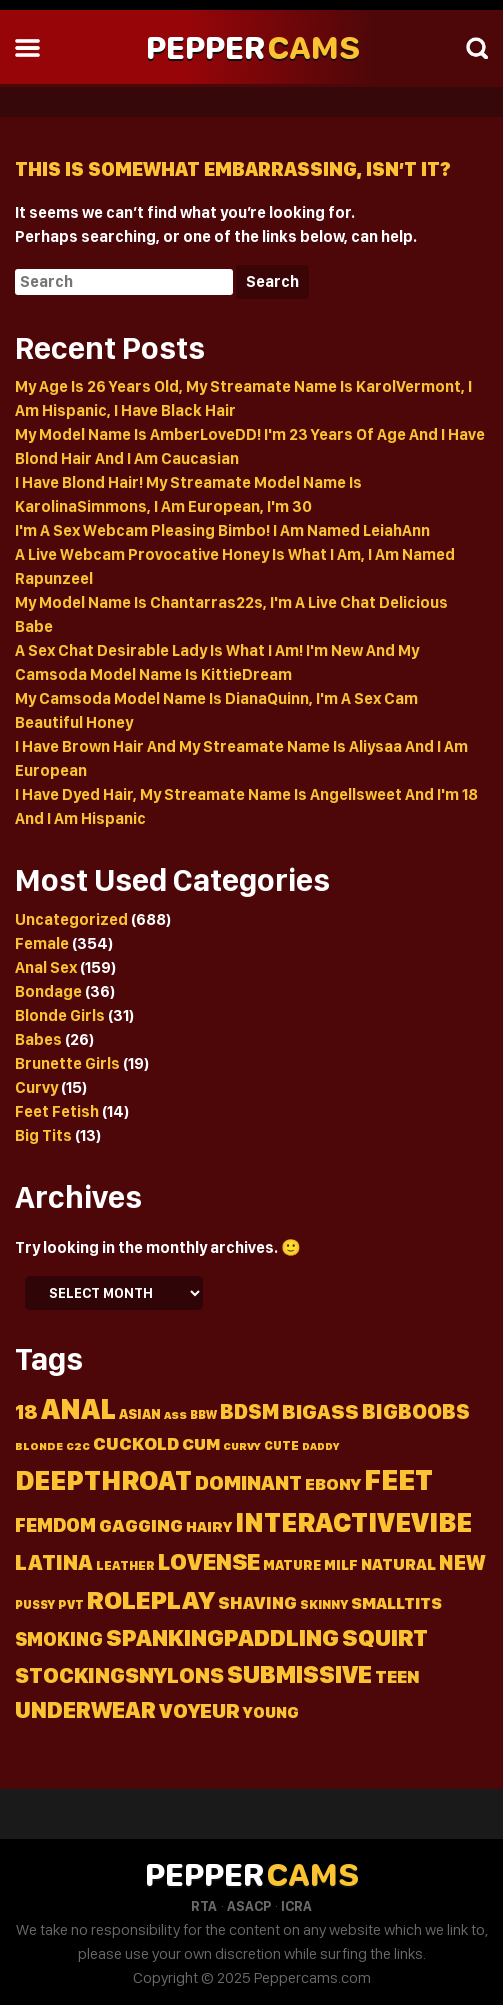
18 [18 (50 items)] (26, 1412)
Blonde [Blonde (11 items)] (39, 1446)
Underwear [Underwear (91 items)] (85, 1710)
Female (42, 943)
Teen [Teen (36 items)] (397, 1676)
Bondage (48, 991)
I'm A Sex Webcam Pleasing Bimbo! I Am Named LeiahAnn (222, 530)
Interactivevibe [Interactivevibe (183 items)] (353, 1522)
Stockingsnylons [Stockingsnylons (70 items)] (119, 1675)
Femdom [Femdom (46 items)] (55, 1525)
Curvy (36, 1087)
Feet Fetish (57, 1111)
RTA (204, 1906)
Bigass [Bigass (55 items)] (320, 1411)
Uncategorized (71, 919)
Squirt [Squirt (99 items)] (385, 1637)
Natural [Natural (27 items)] (398, 1564)
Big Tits (43, 1135)
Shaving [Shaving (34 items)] (257, 1602)
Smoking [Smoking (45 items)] (59, 1639)
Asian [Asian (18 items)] (140, 1414)
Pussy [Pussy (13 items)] (35, 1604)
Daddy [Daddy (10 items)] (320, 1446)
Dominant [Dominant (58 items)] (248, 1482)
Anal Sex (46, 967)
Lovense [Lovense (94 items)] (209, 1561)
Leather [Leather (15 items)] (125, 1565)
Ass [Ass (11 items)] (175, 1415)
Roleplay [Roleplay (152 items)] (151, 1599)
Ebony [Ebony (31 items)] (333, 1484)
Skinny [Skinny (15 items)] (324, 1604)
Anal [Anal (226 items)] (78, 1408)
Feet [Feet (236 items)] (398, 1479)
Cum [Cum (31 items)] (201, 1444)
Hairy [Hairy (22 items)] (209, 1527)
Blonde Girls (60, 1015)
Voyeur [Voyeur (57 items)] (199, 1710)
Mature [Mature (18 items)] (292, 1565)
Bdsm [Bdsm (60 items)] (249, 1411)
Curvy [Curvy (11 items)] (242, 1446)
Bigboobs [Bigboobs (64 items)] (416, 1411)
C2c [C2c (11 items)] (78, 1446)
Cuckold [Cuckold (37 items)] (136, 1443)
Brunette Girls (67, 1063)
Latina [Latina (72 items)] (54, 1562)
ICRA (296, 1906)
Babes (38, 1039)
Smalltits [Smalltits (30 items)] (396, 1603)
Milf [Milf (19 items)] (341, 1564)
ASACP (249, 1906)
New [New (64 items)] (462, 1562)
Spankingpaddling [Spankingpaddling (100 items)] (222, 1637)
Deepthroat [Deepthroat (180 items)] (103, 1480)
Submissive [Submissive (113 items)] (299, 1674)
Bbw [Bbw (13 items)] (203, 1414)
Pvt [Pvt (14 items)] (71, 1604)
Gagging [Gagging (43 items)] (141, 1525)
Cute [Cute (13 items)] (281, 1445)
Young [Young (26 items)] (271, 1712)
